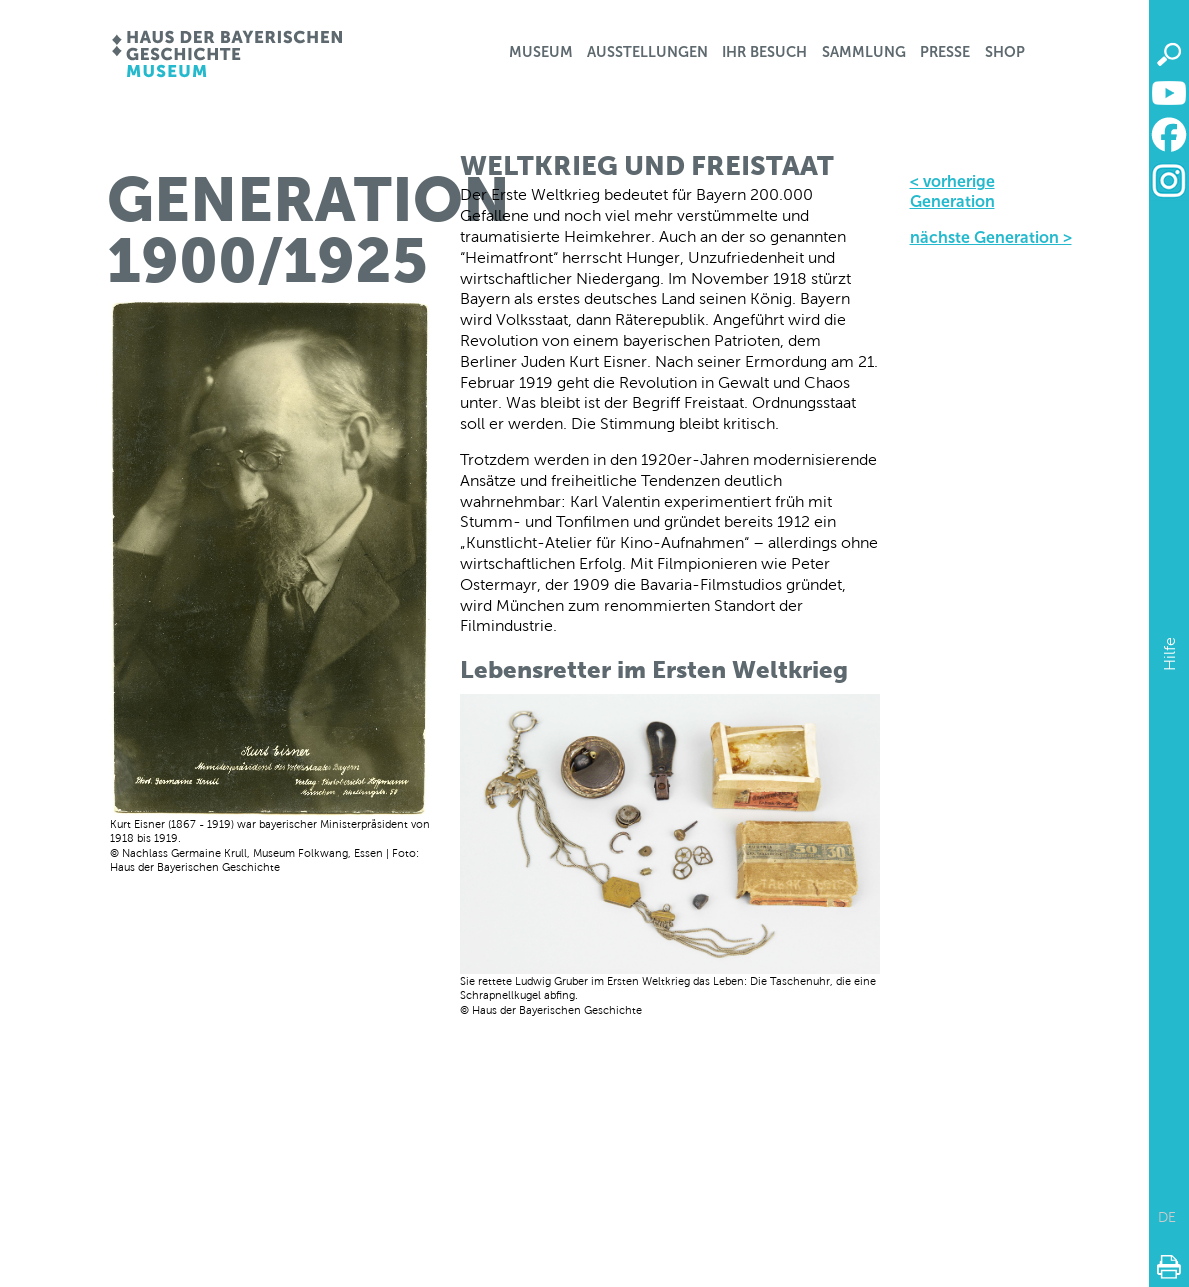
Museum (541, 52)
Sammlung (864, 52)
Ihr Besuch (764, 52)
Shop (1005, 52)
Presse (945, 52)
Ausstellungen (647, 52)
